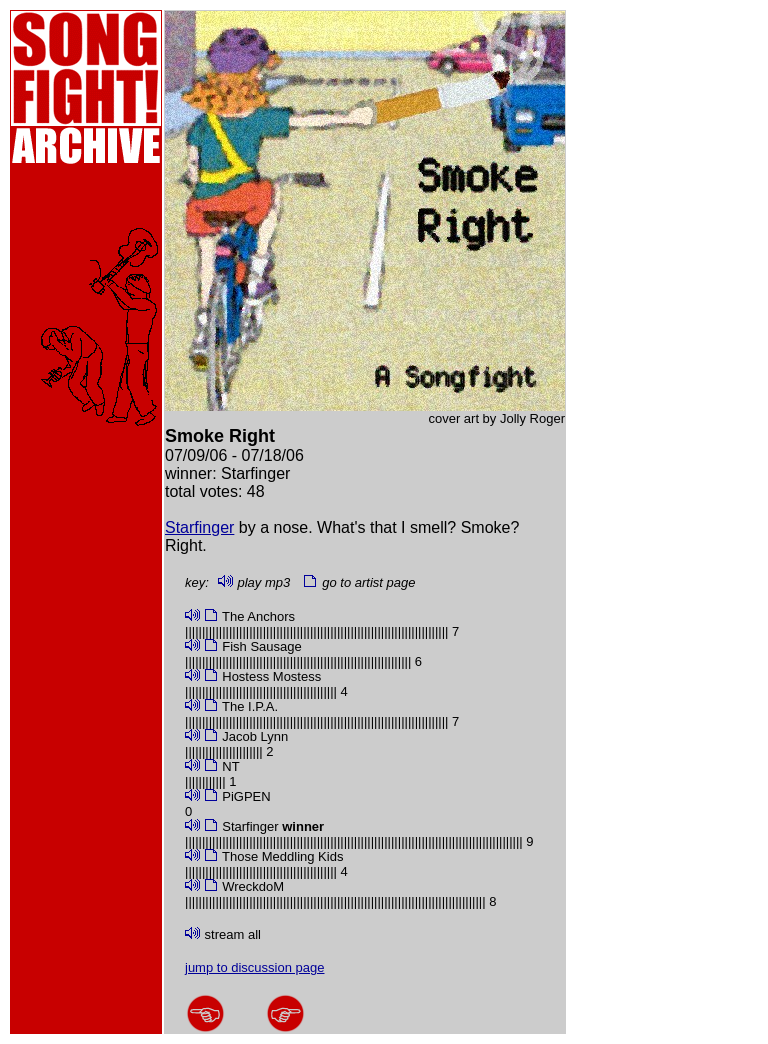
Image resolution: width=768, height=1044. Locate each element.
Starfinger (199, 527)
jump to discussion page (254, 967)
